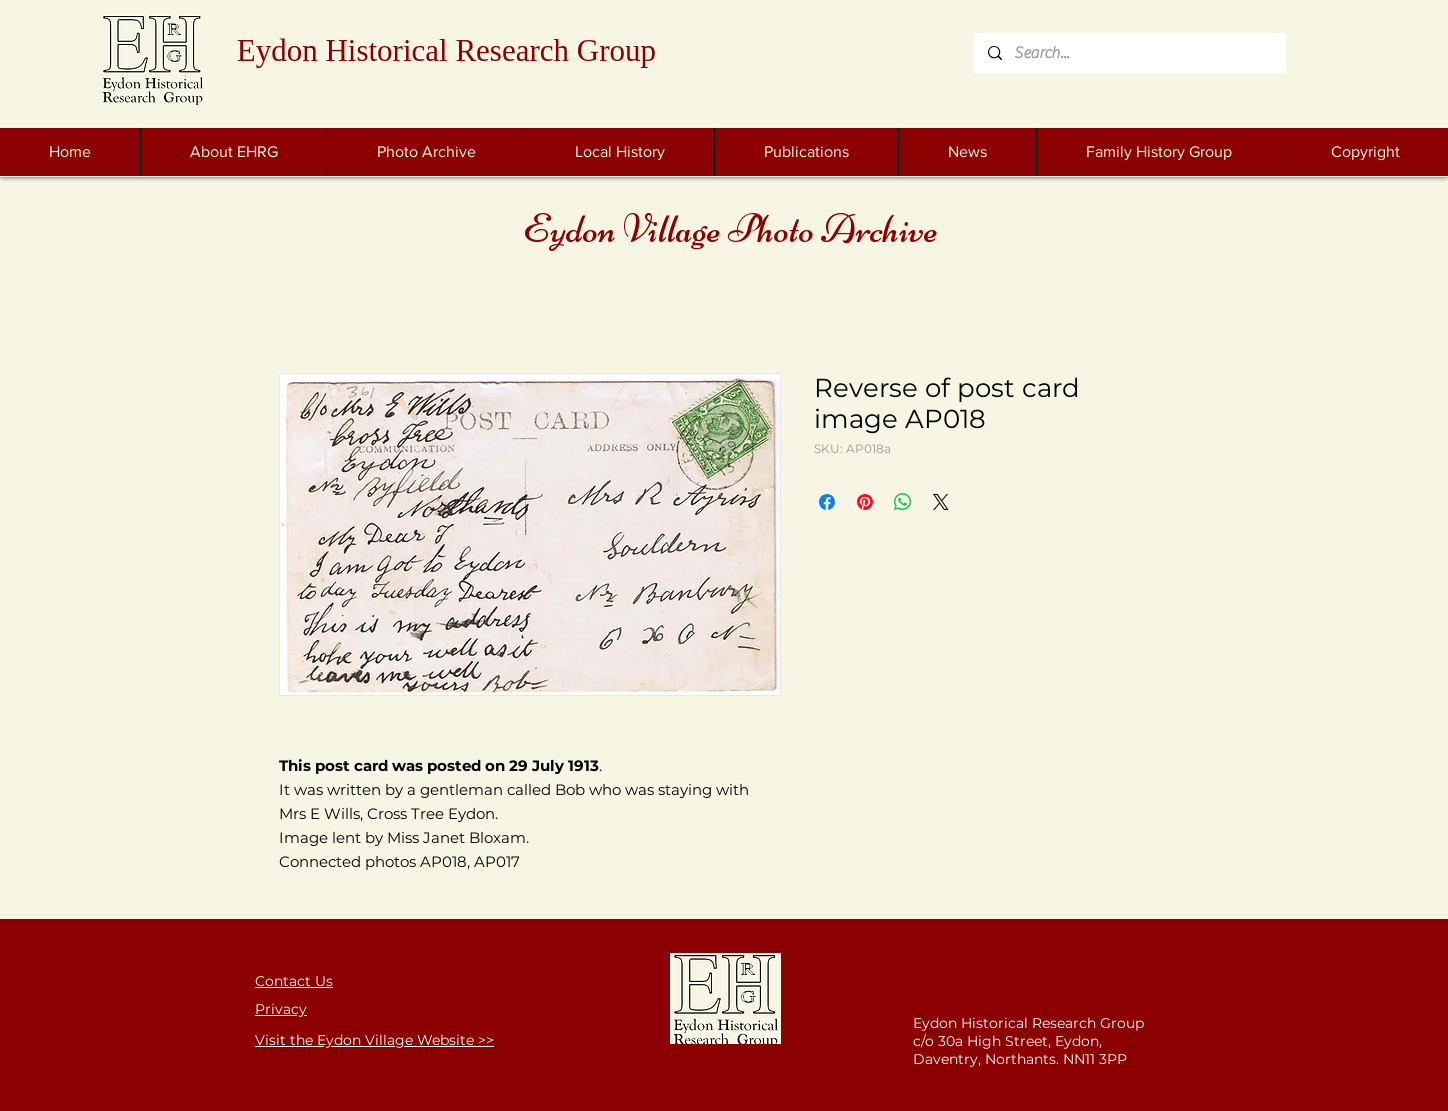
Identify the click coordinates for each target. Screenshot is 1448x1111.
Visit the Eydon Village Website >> (374, 1040)
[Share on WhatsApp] (903, 502)
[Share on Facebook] (827, 502)
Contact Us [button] (294, 981)
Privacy (281, 1009)
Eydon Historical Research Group (446, 50)
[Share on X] (941, 502)
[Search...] (1129, 53)
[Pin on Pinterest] (865, 502)
